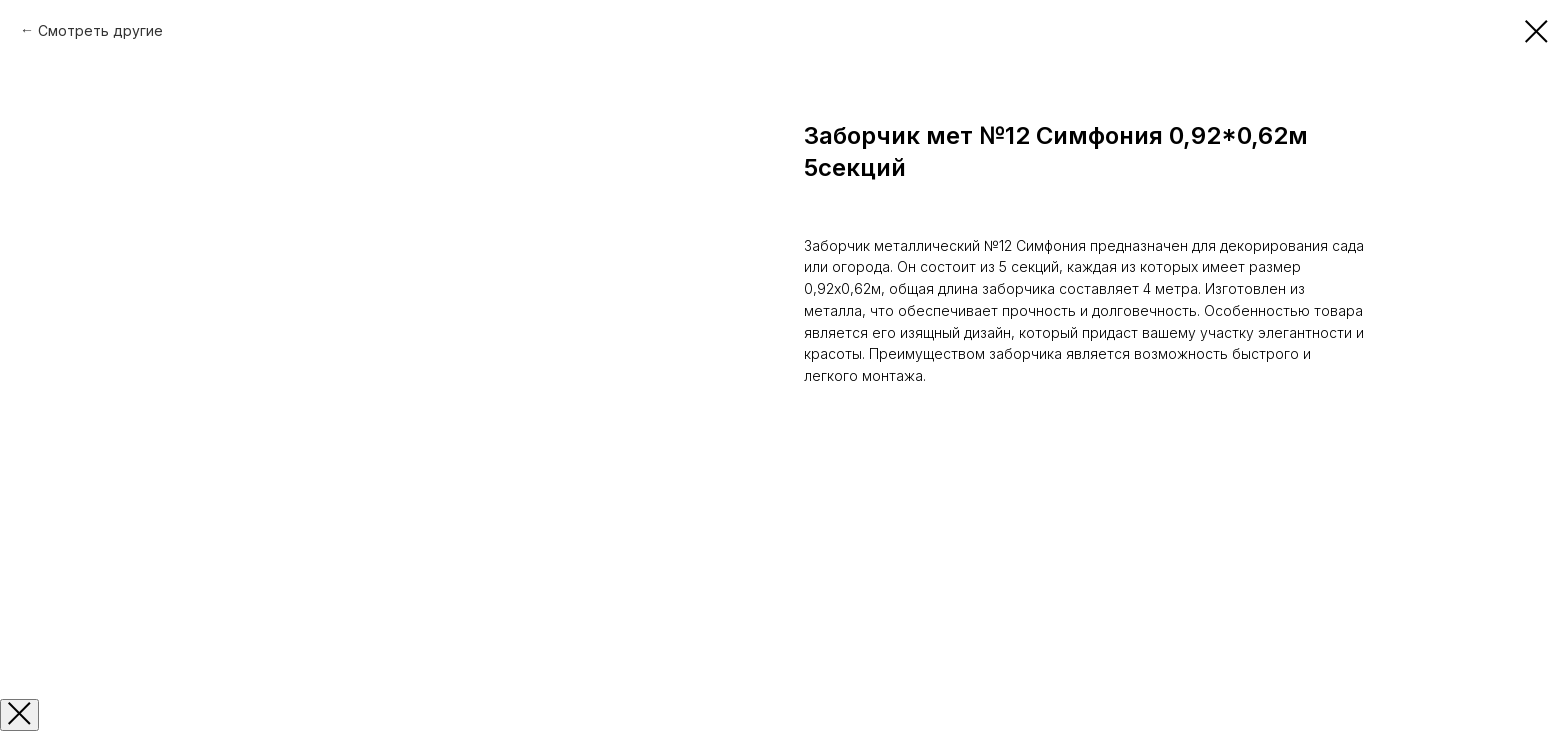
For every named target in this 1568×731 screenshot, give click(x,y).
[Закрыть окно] (19, 715)
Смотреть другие (100, 30)
